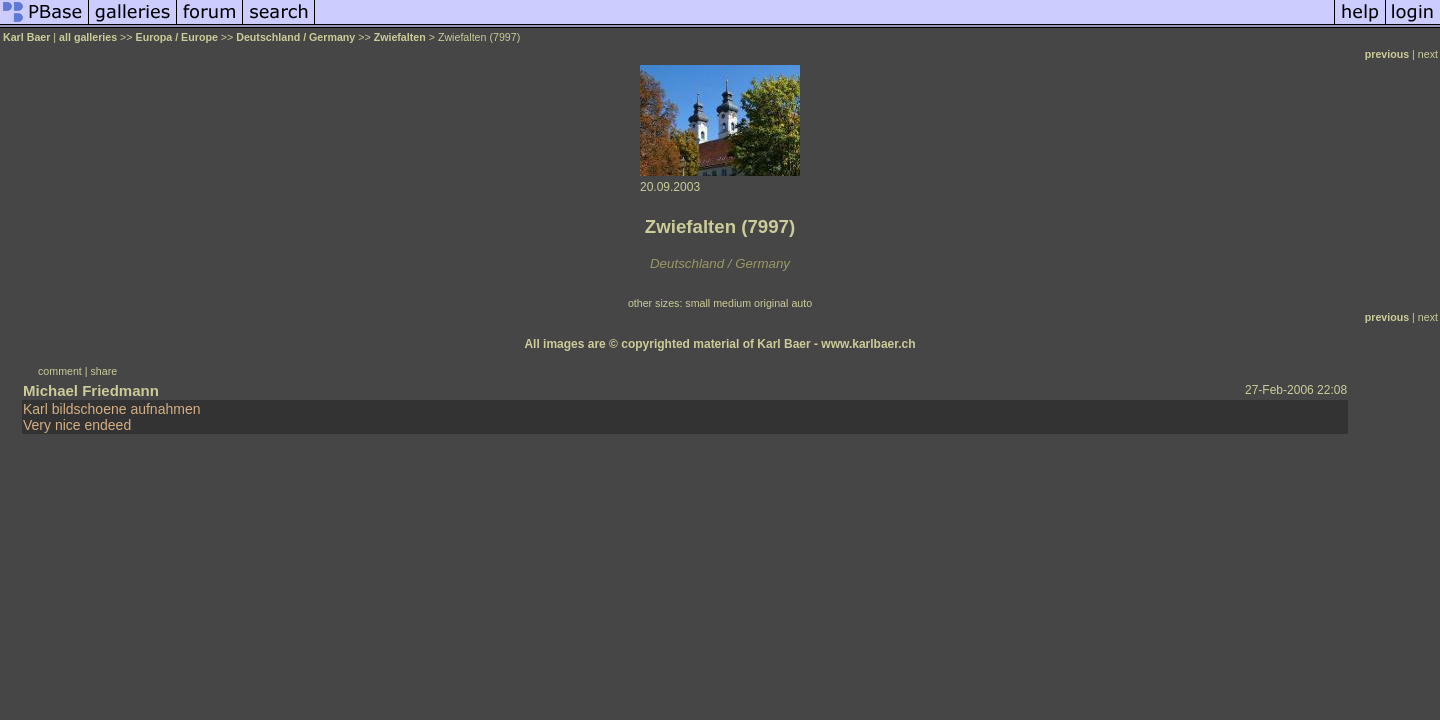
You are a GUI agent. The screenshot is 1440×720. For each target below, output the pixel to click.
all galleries (88, 37)
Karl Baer (26, 37)
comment (60, 371)
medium (732, 303)
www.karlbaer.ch (868, 344)
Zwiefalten (400, 37)
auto (801, 303)
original (771, 303)
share (104, 371)
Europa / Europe (177, 37)
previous (1387, 54)
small (697, 303)
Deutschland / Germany (295, 37)
